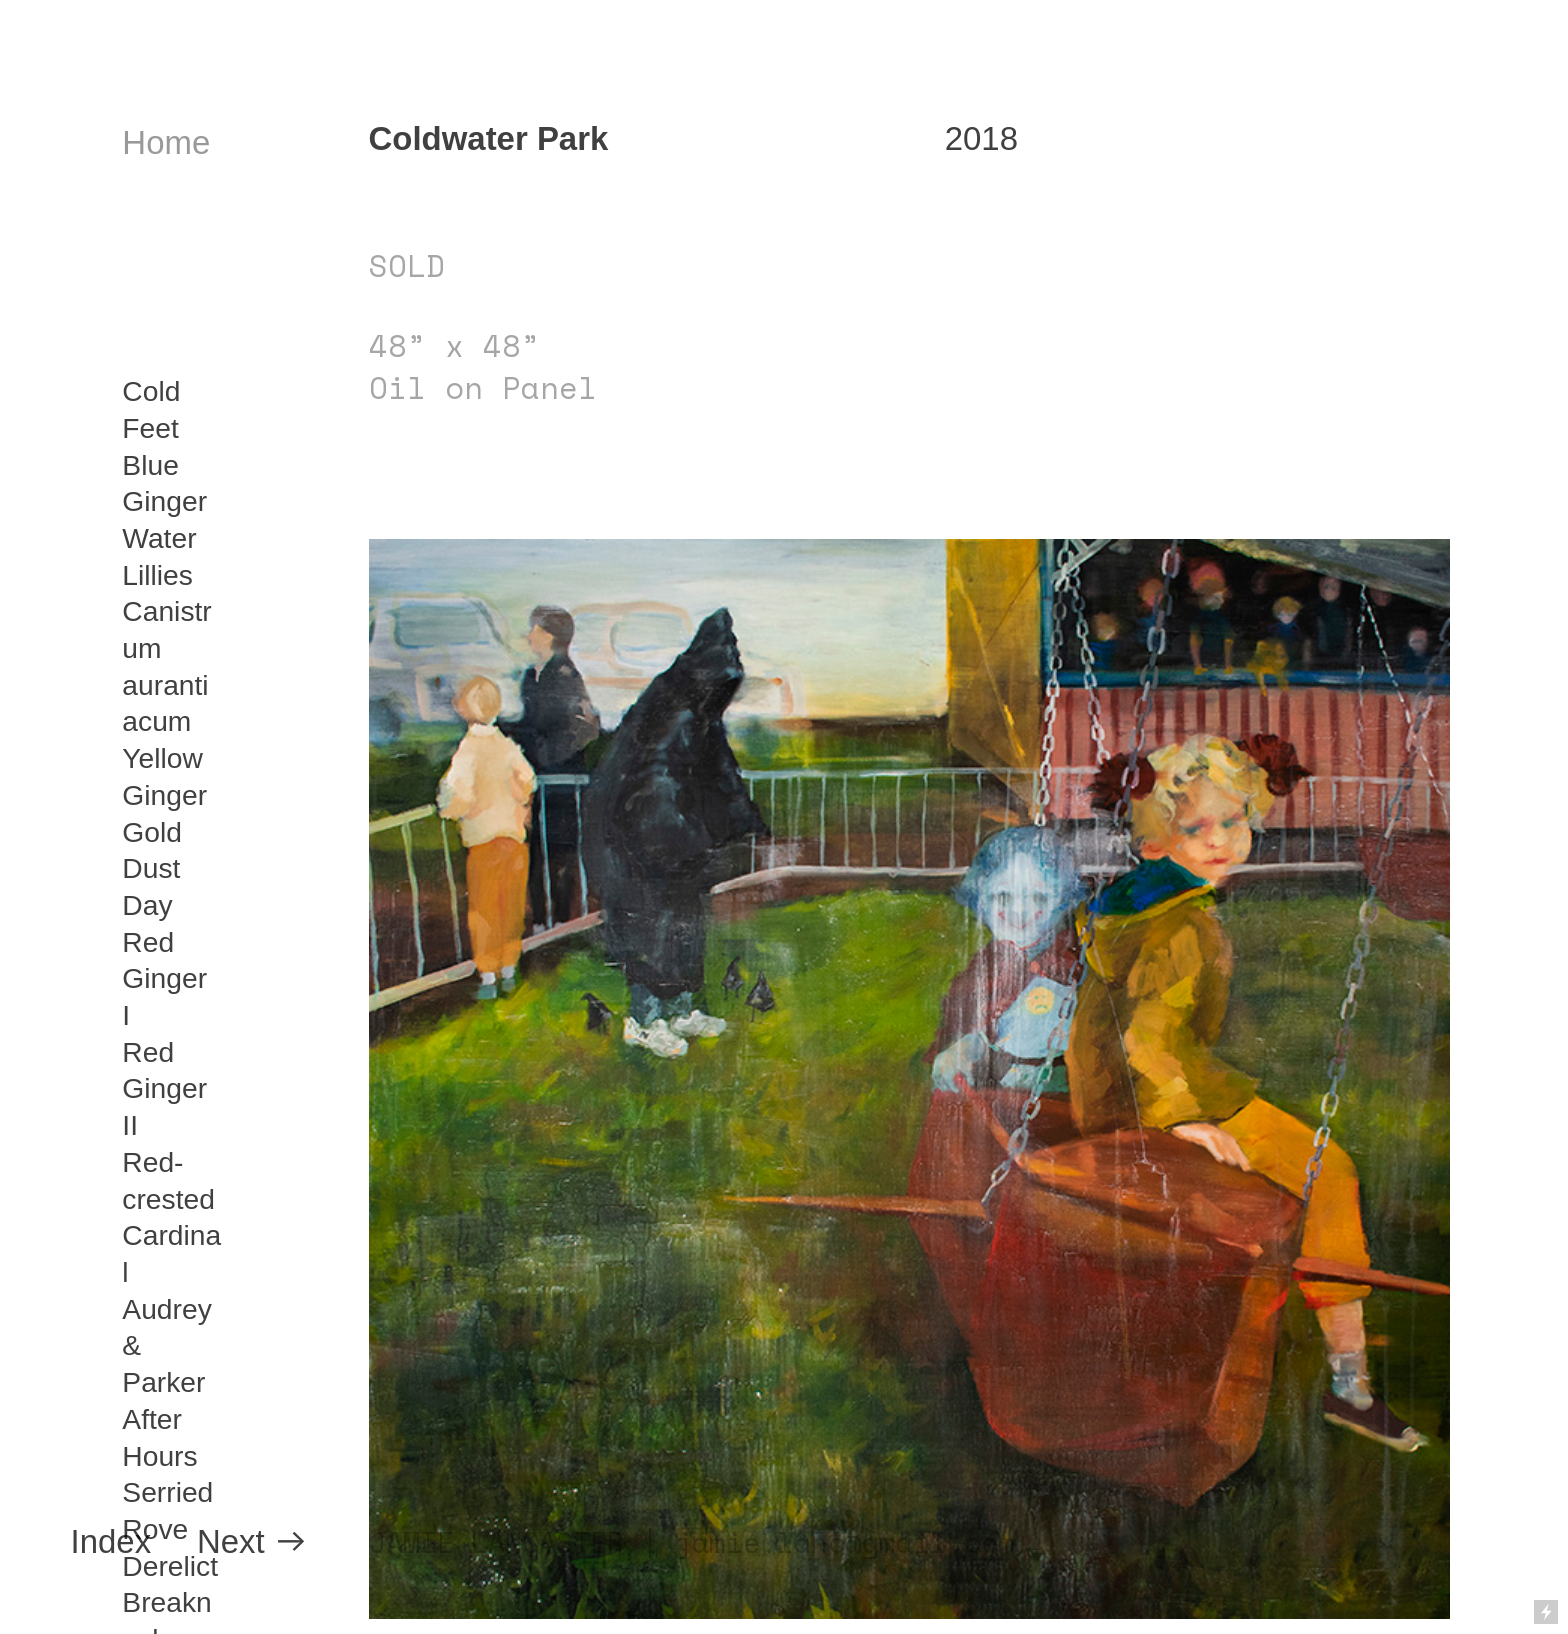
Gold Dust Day (152, 868)
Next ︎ (253, 1541)
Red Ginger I (164, 978)
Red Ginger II (164, 1088)
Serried (167, 1492)
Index (111, 1541)
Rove (155, 1529)
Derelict (170, 1566)
